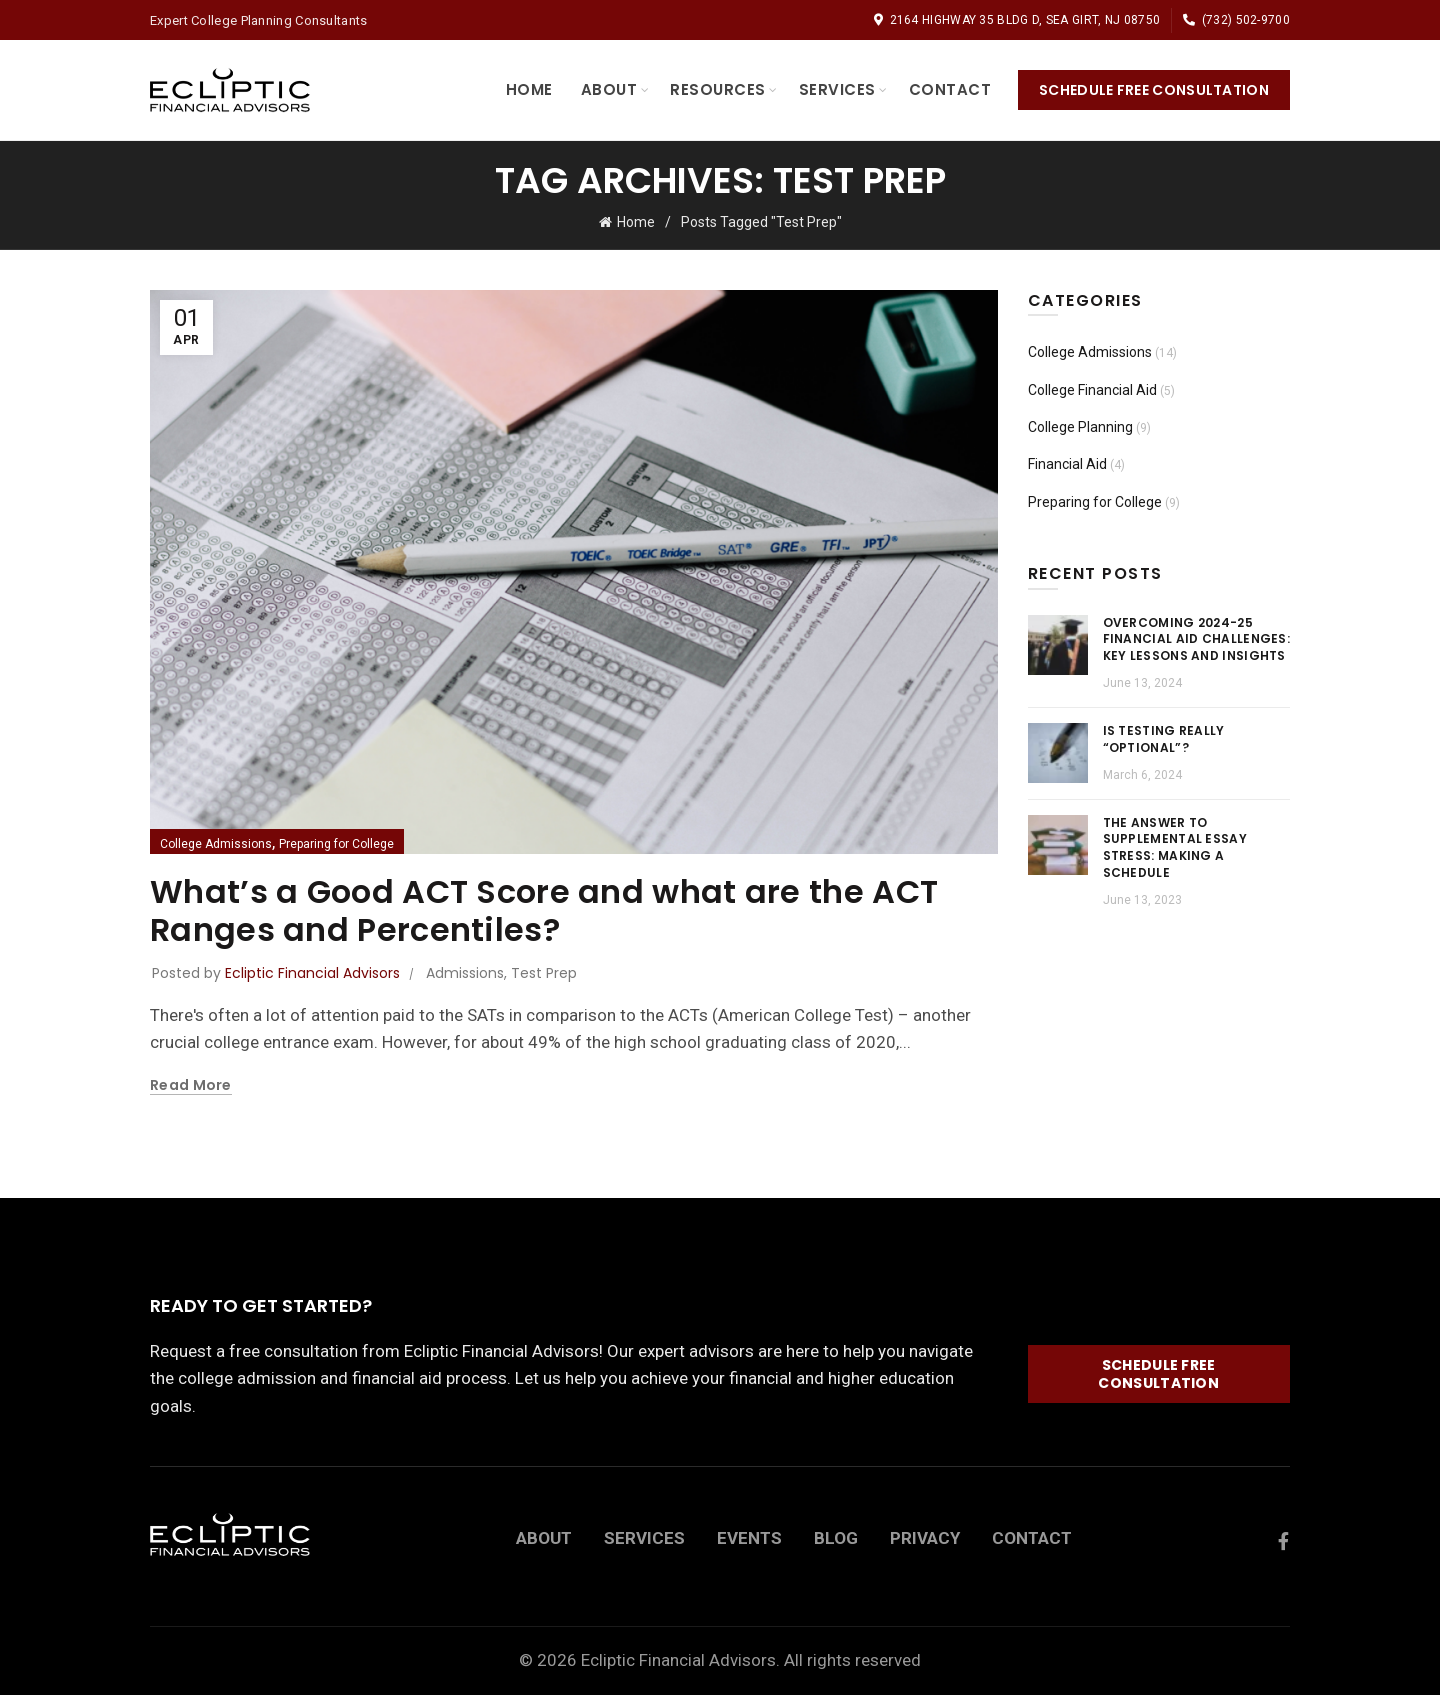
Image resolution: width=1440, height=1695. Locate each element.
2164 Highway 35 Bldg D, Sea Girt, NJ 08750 (1016, 20)
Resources (718, 89)
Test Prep (544, 973)
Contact (950, 89)
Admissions (465, 973)
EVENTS (749, 1538)
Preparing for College (336, 844)
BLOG (836, 1538)
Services (837, 89)
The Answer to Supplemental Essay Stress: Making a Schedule (1175, 847)
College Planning (1080, 427)
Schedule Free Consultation (1154, 90)
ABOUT (544, 1538)
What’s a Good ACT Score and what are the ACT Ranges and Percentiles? (544, 910)
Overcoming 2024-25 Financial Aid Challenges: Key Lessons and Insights (1197, 639)
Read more (191, 1085)
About (609, 89)
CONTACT (1032, 1538)
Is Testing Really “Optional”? (1164, 739)
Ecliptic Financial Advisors (678, 1660)
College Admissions (216, 844)
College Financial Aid (1092, 390)
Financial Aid (1067, 464)
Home (529, 89)
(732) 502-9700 (1236, 20)
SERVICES (644, 1538)
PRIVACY (925, 1538)
